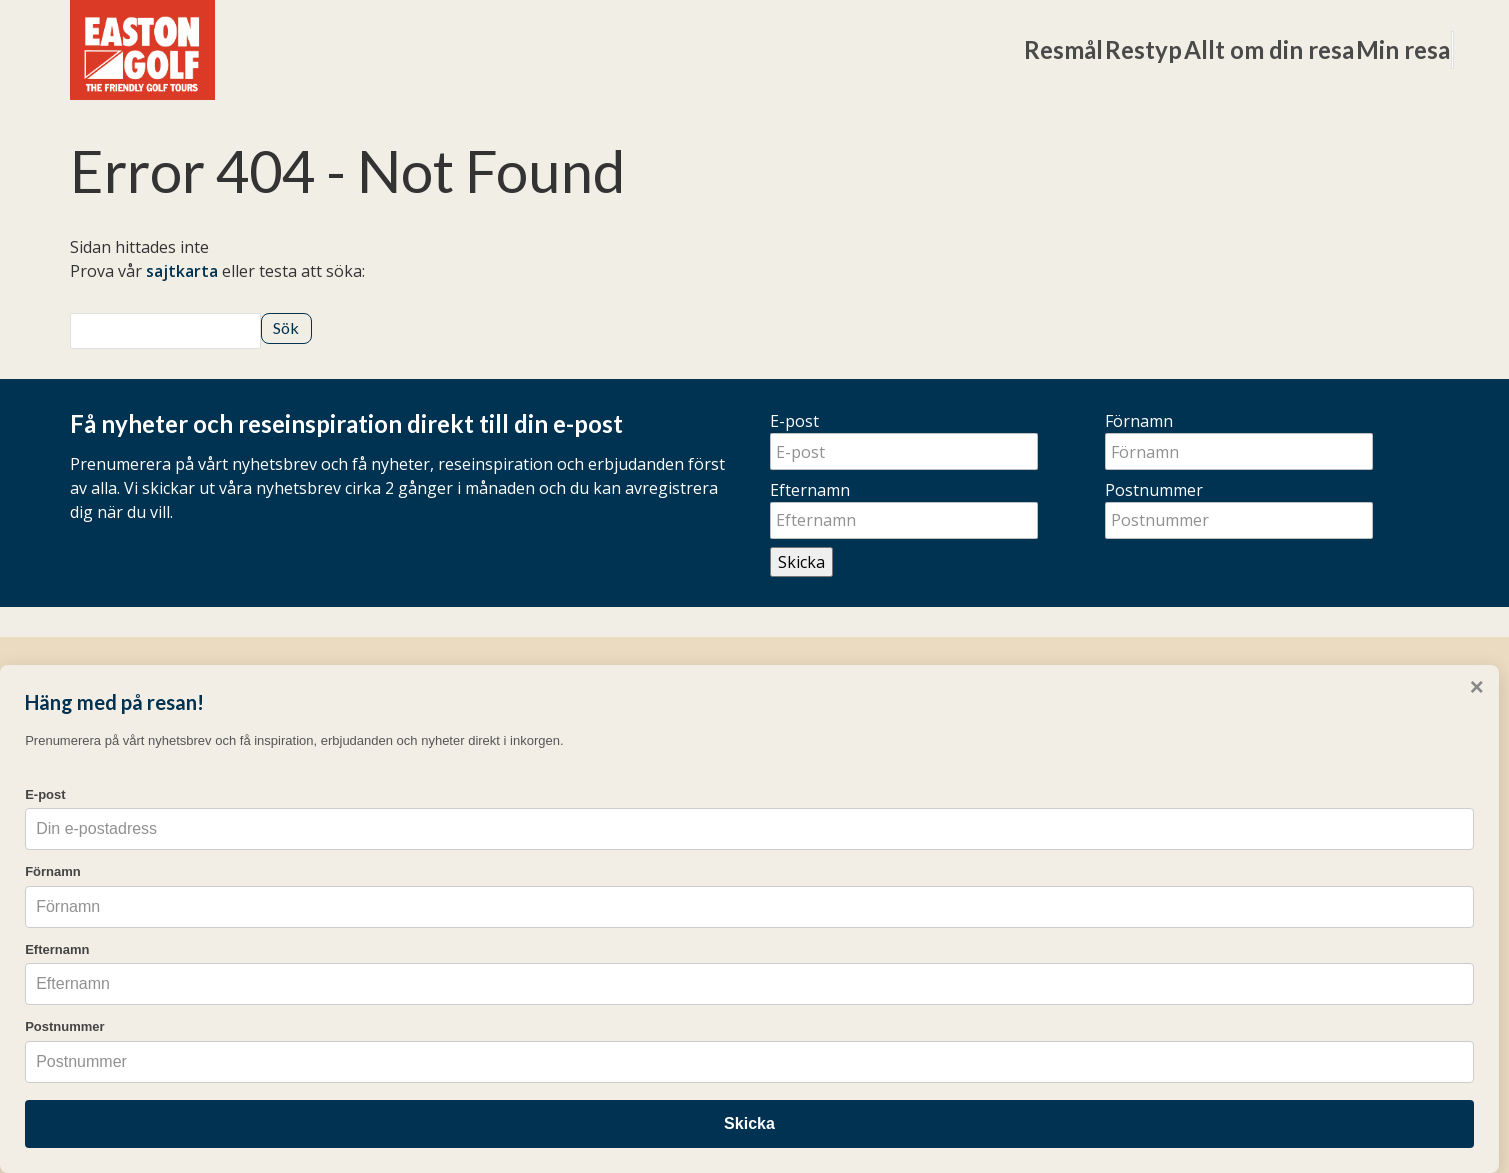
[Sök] (1391, 50)
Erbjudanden (818, 855)
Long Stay (457, 825)
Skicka (801, 562)
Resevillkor (821, 916)
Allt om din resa (1092, 49)
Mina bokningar (830, 765)
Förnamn (1139, 421)
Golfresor (473, 718)
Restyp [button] (912, 49)
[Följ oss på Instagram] (1147, 771)
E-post (794, 421)
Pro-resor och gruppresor (518, 915)
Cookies (1193, 1043)
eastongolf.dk (821, 951)
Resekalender (821, 825)
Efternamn (810, 490)
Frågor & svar (821, 795)
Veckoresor (463, 795)
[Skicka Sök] (286, 328)
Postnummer (1154, 490)
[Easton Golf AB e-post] (1025, 1043)
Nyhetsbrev (814, 885)
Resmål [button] (778, 49)
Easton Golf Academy (498, 885)
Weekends (459, 855)
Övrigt (806, 718)
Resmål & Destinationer (508, 765)
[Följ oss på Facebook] (1126, 771)
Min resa (1280, 49)
